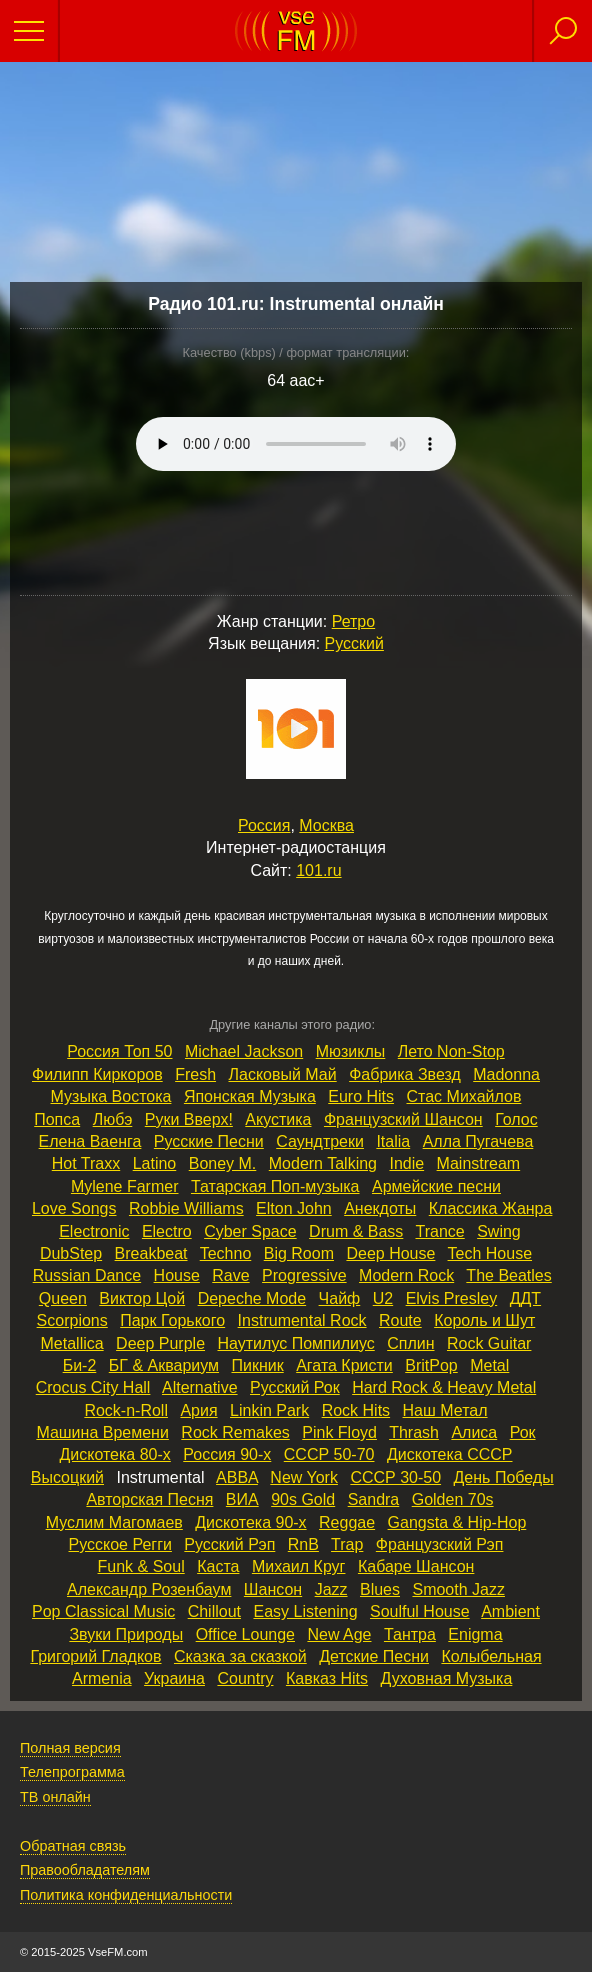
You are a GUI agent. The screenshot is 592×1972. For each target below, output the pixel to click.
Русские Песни (209, 1141)
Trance (440, 1231)
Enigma (475, 1634)
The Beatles (508, 1275)
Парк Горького (172, 1320)
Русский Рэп (229, 1544)
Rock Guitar (489, 1343)
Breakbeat (151, 1253)
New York (304, 1477)
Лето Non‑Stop (451, 1051)
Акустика (278, 1119)
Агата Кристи (344, 1365)
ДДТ (525, 1298)
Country (245, 1678)
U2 (383, 1298)
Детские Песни (374, 1656)
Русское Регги (120, 1544)
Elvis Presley (452, 1298)
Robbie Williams (186, 1208)
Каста (218, 1566)
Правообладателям (85, 1870)
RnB (303, 1544)
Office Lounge (245, 1634)
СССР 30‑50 (395, 1477)
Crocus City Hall (93, 1387)
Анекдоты (380, 1208)
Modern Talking (323, 1163)
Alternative (200, 1387)
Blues (380, 1589)
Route (400, 1320)
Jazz (331, 1589)
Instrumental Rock (302, 1320)
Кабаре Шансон (416, 1566)
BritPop (431, 1365)
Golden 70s (453, 1499)
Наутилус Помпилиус (296, 1343)
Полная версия (70, 1748)
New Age (339, 1634)
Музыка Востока (111, 1096)
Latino (155, 1163)
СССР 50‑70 (329, 1454)
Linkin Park (269, 1410)
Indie (406, 1163)
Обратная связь (73, 1846)
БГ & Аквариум (164, 1365)
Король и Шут (484, 1320)
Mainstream (479, 1163)
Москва (326, 825)
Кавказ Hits (327, 1678)
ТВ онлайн (55, 1797)
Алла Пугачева (478, 1141)
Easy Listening (305, 1611)
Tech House (490, 1253)
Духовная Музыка (447, 1678)
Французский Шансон (403, 1119)
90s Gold (303, 1499)
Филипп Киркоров (97, 1074)
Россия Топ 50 (119, 1051)
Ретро (353, 621)
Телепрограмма (72, 1772)
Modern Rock (406, 1275)
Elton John (294, 1208)
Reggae (347, 1522)
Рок (523, 1432)
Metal (489, 1365)
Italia (393, 1141)
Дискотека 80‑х (114, 1454)
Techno (226, 1253)
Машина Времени (102, 1432)
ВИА (242, 1499)
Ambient (510, 1611)
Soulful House (420, 1611)
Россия (264, 825)
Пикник (258, 1365)
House (177, 1275)
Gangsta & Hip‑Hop (457, 1522)
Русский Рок (295, 1387)
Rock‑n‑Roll (126, 1410)
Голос (516, 1119)
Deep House (390, 1253)
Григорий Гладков (95, 1656)
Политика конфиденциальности (126, 1895)
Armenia (102, 1678)
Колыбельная (491, 1656)
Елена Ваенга (90, 1141)
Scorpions (72, 1320)
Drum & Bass (356, 1231)
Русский (354, 643)
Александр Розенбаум (149, 1589)
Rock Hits (356, 1410)
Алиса (474, 1432)
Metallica (72, 1343)
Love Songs (74, 1208)
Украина (174, 1678)
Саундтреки (320, 1141)
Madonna (506, 1074)
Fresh (195, 1074)
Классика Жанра (491, 1208)
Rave (230, 1275)
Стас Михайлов (464, 1096)
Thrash (414, 1432)
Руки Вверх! (189, 1119)
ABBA (237, 1477)
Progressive (304, 1275)
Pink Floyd (339, 1432)
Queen (63, 1298)
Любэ (113, 1119)
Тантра (410, 1634)
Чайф (340, 1298)
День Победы (504, 1477)
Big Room (299, 1253)
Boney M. (223, 1163)
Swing (499, 1231)
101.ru (318, 870)
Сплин (410, 1343)
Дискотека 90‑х (250, 1522)
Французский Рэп (440, 1544)
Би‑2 (80, 1365)
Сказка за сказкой (240, 1656)
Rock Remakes (235, 1432)
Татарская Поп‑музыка (275, 1186)
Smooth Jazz (458, 1589)
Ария (198, 1410)
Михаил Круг (299, 1566)
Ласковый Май (283, 1074)
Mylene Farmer (125, 1186)
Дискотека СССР (450, 1454)
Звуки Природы (126, 1634)
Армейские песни (436, 1186)
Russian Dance (87, 1275)
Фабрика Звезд (405, 1074)
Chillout (214, 1611)
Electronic (94, 1231)
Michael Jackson (244, 1051)
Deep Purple (160, 1343)
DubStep (71, 1253)
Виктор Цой (142, 1298)
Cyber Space (250, 1231)
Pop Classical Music (103, 1611)
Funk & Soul (141, 1566)
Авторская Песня (149, 1499)
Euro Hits (361, 1096)
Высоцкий (67, 1477)
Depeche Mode (252, 1298)
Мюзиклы (351, 1051)
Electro (167, 1231)
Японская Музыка (250, 1096)
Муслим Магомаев (114, 1522)
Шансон (273, 1589)
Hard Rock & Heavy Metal (444, 1387)
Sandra (374, 1499)
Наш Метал (445, 1410)
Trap (347, 1544)
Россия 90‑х (227, 1454)
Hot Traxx (86, 1163)
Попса (57, 1119)
